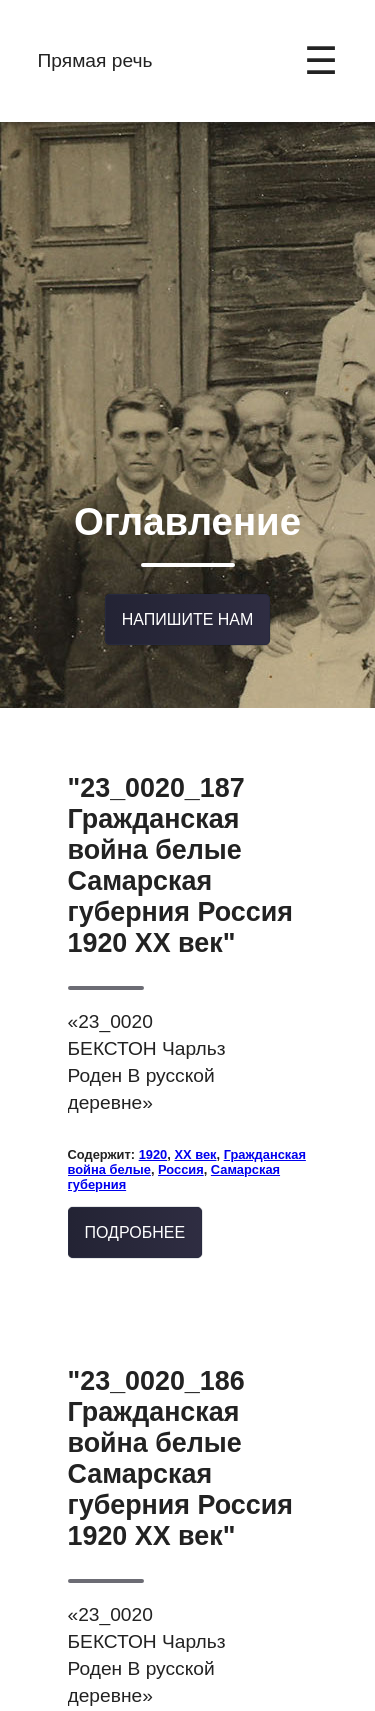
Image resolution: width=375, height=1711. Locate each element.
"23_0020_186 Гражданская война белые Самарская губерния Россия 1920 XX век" (180, 1403)
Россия (181, 1113)
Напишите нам (188, 569)
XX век (195, 1098)
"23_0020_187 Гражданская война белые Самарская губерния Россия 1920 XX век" (180, 809)
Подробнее (135, 1177)
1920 (153, 1098)
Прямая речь (95, 60)
